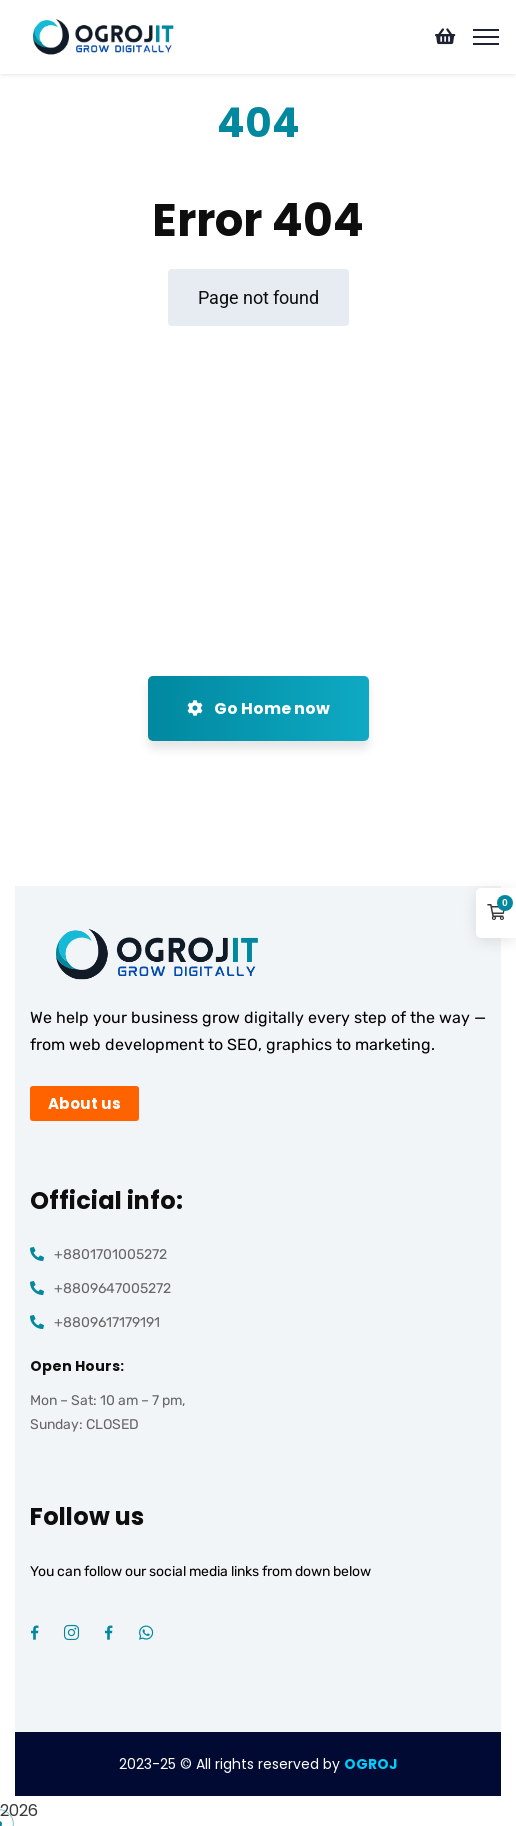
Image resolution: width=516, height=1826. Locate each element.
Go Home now (258, 708)
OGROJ (371, 1764)
